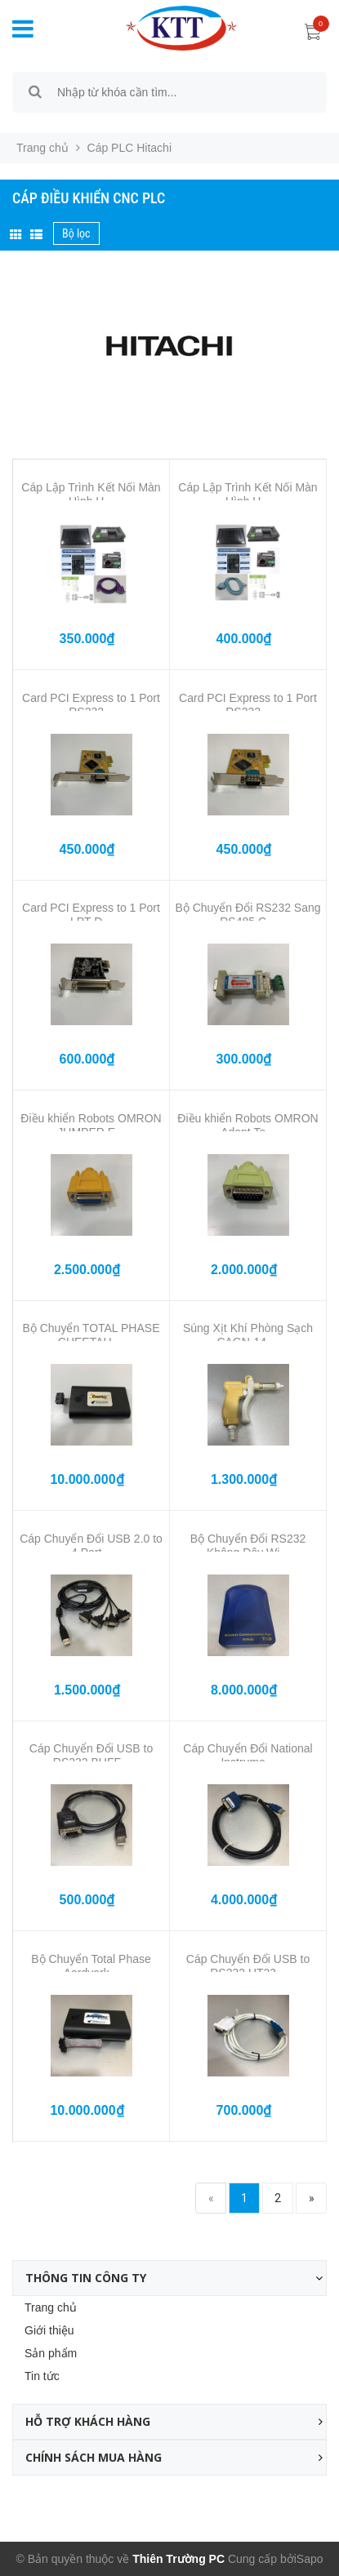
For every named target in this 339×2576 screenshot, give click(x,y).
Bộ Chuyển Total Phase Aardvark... (91, 1965)
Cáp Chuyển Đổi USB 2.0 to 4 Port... (91, 1545)
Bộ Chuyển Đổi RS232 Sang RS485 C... (247, 914)
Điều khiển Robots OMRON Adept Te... (247, 1125)
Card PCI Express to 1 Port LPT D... (91, 914)
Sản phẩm (51, 2353)
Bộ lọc (76, 233)
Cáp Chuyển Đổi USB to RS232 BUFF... (91, 1755)
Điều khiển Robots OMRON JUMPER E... (90, 1125)
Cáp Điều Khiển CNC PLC (88, 198)
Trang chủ (51, 2307)
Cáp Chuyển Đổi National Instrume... (247, 1755)
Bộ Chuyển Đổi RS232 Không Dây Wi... (248, 1545)
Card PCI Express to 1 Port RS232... (91, 704)
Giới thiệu (49, 2330)
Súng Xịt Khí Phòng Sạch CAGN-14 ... (248, 1334)
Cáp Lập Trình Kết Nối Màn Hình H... (90, 494)
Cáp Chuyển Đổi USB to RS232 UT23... (248, 1965)
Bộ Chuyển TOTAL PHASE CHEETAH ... (91, 1334)
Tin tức (42, 2376)
